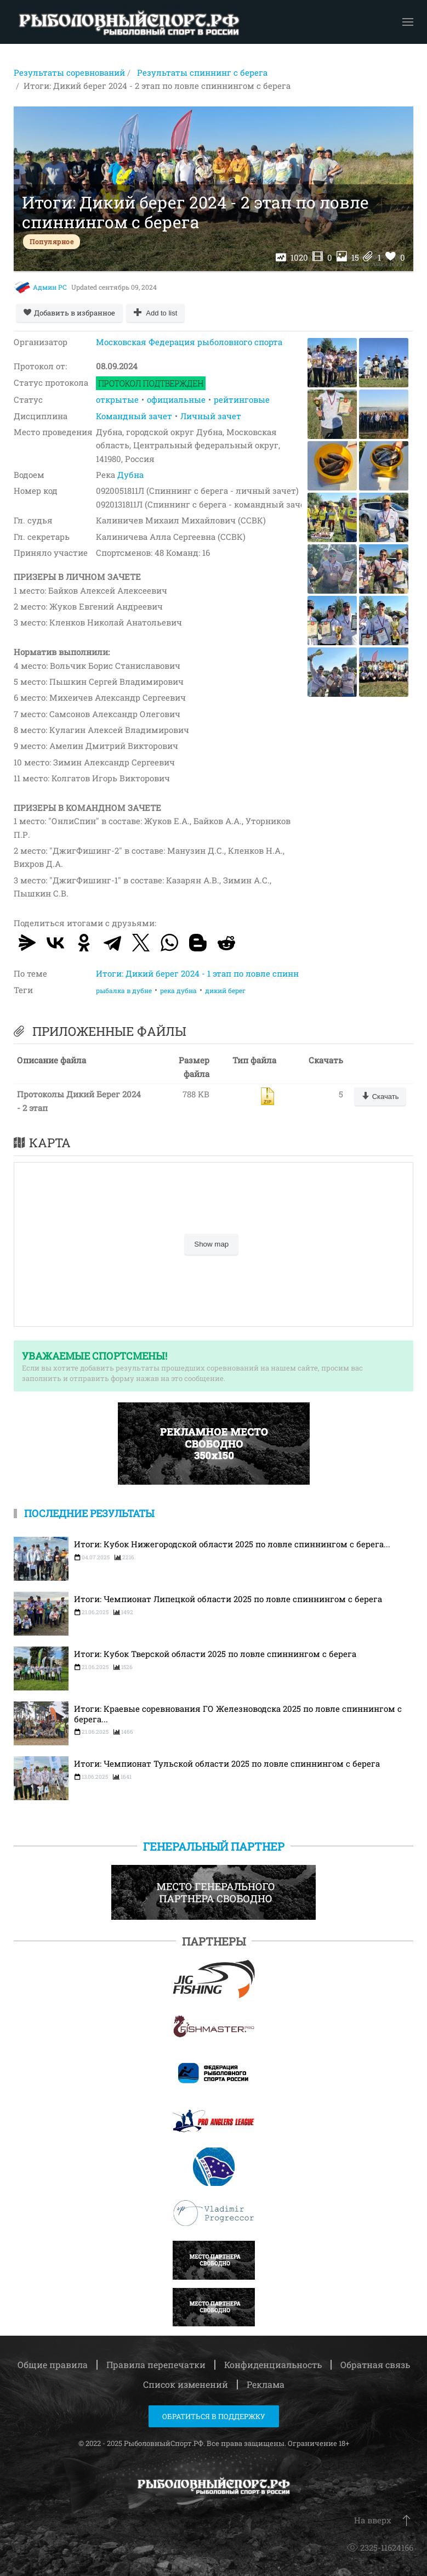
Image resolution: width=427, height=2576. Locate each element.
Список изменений (185, 2384)
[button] (407, 22)
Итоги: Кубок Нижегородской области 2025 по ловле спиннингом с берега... (232, 1544)
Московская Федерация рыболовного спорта (189, 341)
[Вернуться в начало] (129, 22)
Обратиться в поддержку (213, 2416)
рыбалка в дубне (124, 990)
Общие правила (53, 2364)
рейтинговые (242, 399)
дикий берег (225, 990)
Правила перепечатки (156, 2364)
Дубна (130, 474)
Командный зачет (134, 415)
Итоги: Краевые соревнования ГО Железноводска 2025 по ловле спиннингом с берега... (238, 1714)
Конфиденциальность (273, 2364)
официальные (176, 399)
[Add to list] (156, 313)
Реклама (265, 2384)
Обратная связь (375, 2364)
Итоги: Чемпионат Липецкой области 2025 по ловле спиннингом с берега (228, 1599)
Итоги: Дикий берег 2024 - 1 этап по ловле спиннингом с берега (229, 973)
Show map (211, 1244)
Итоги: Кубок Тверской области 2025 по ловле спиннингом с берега (215, 1654)
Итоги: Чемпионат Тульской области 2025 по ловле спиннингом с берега (227, 1763)
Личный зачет (210, 415)
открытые (117, 399)
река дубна (178, 990)
